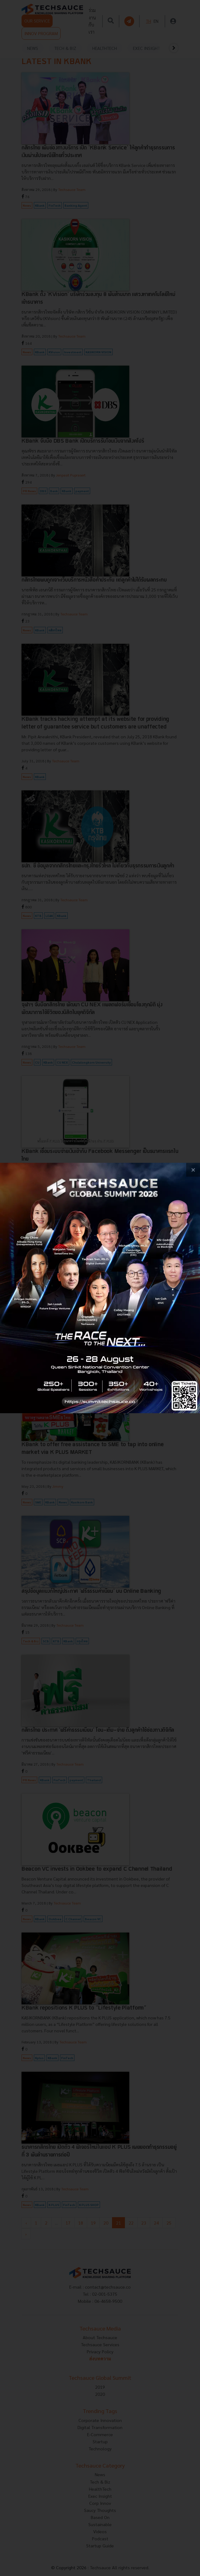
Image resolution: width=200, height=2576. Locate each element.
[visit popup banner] (100, 1288)
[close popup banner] (193, 1170)
